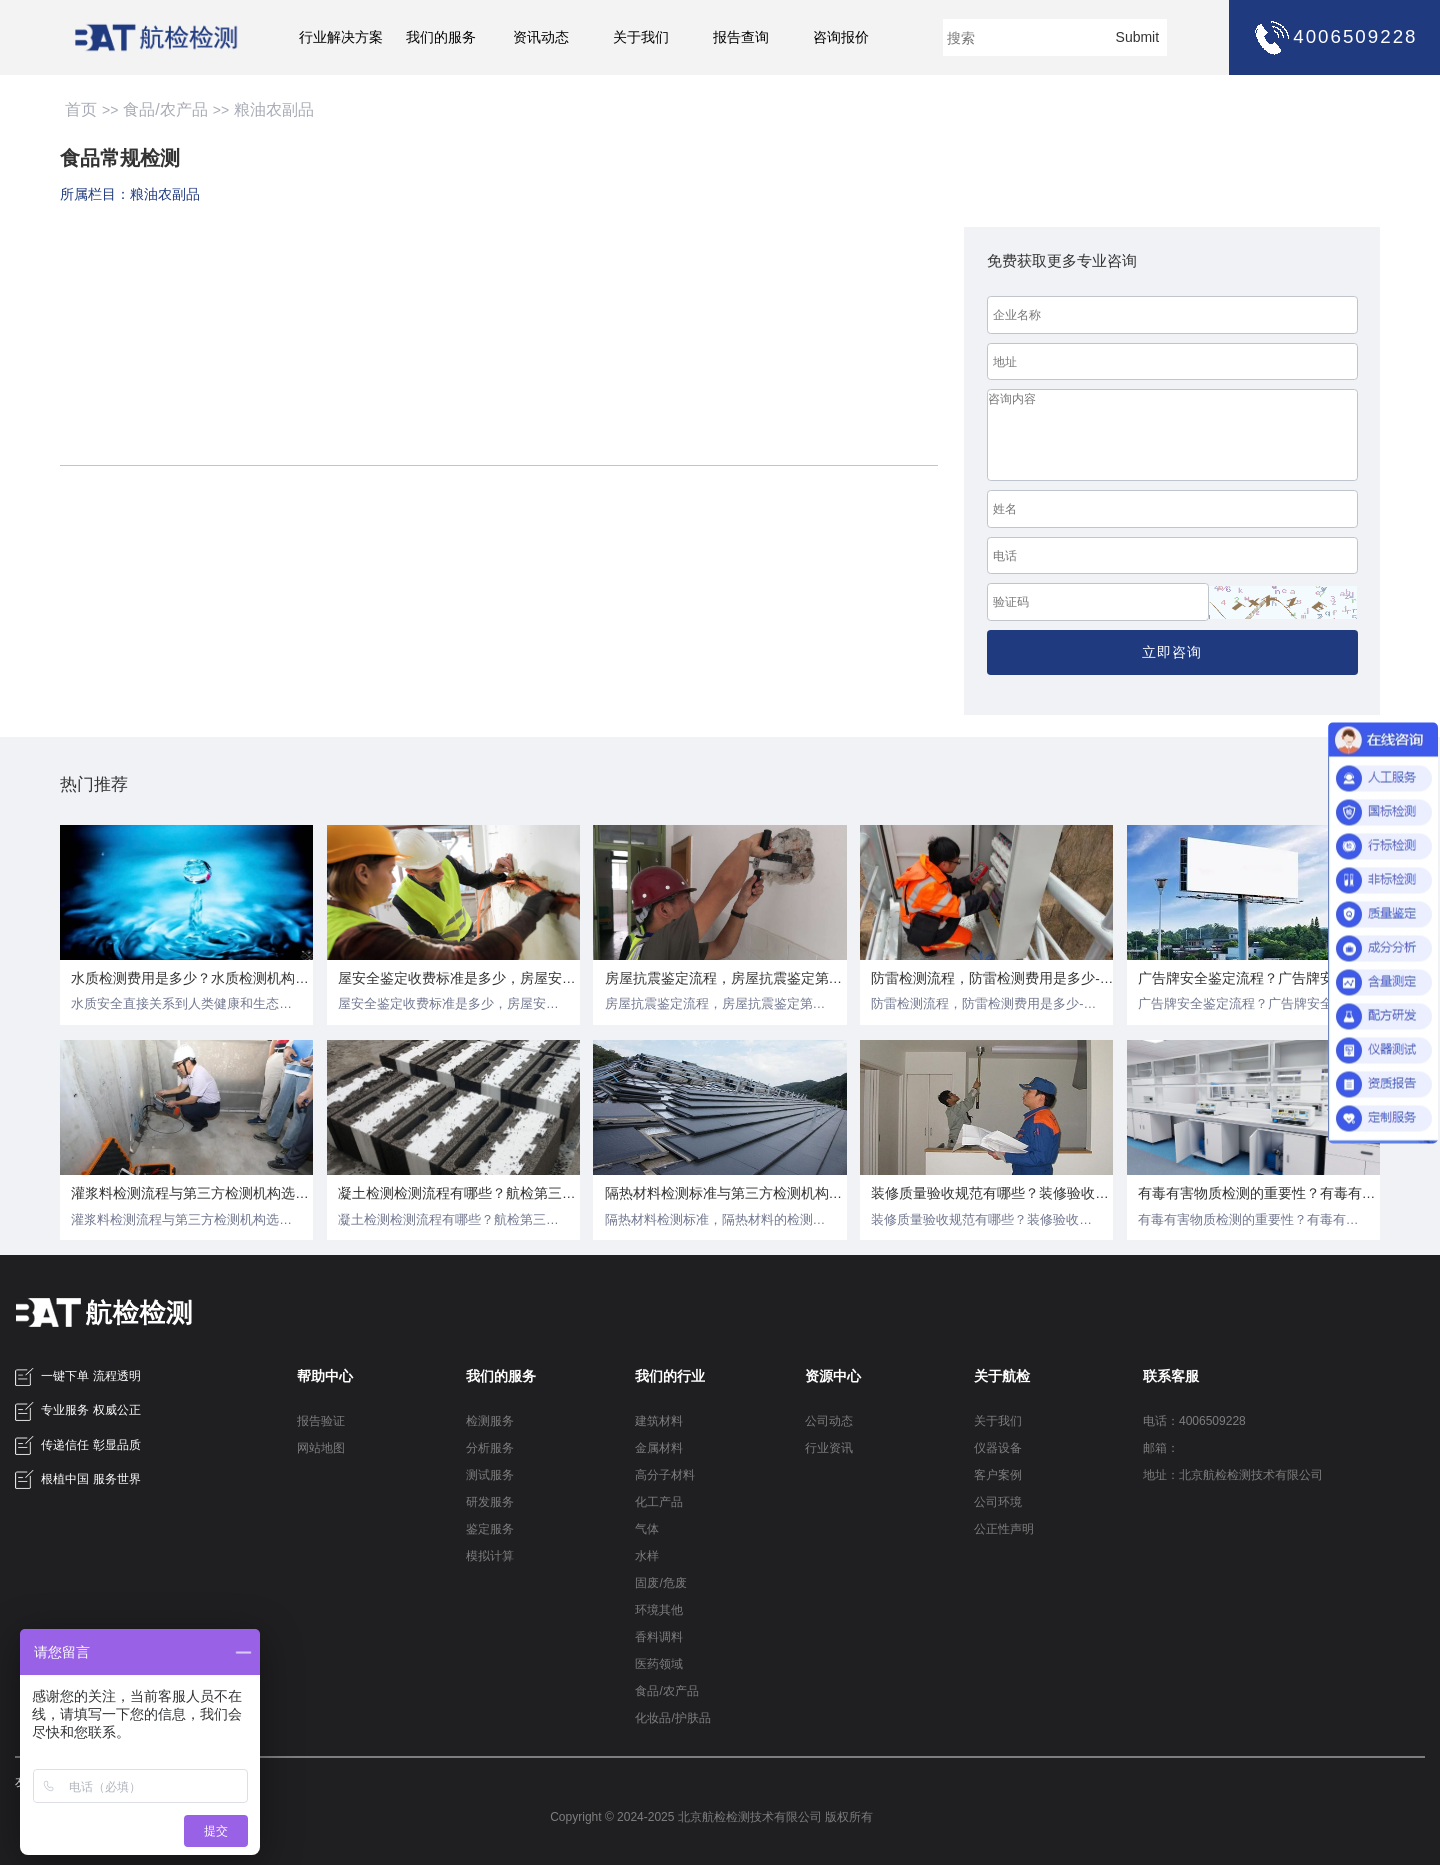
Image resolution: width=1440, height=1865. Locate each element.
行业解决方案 (341, 37)
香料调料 (659, 1637)
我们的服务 (441, 37)
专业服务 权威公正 (78, 1411)
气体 (647, 1529)
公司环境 (998, 1502)
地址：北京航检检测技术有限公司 (1233, 1475)
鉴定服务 (490, 1529)
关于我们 (641, 37)
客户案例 (998, 1475)
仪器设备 (998, 1448)
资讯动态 (541, 37)
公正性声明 (1004, 1529)
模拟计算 (490, 1556)
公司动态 (829, 1421)
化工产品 (659, 1502)
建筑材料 (659, 1421)
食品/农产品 (165, 109)
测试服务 (490, 1475)
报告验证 (321, 1421)
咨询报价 (841, 37)
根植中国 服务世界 (78, 1479)
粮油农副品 (274, 109)
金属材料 (659, 1448)
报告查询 (741, 37)
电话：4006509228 (1194, 1421)
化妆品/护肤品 (672, 1718)
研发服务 (490, 1502)
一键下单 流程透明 (78, 1377)
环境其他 (659, 1610)
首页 (81, 109)
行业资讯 (829, 1448)
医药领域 (659, 1664)
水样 (647, 1556)
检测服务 (490, 1421)
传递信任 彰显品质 (78, 1445)
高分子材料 (665, 1475)
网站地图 (321, 1448)
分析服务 (490, 1448)
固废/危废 (660, 1583)
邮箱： (1161, 1448)
